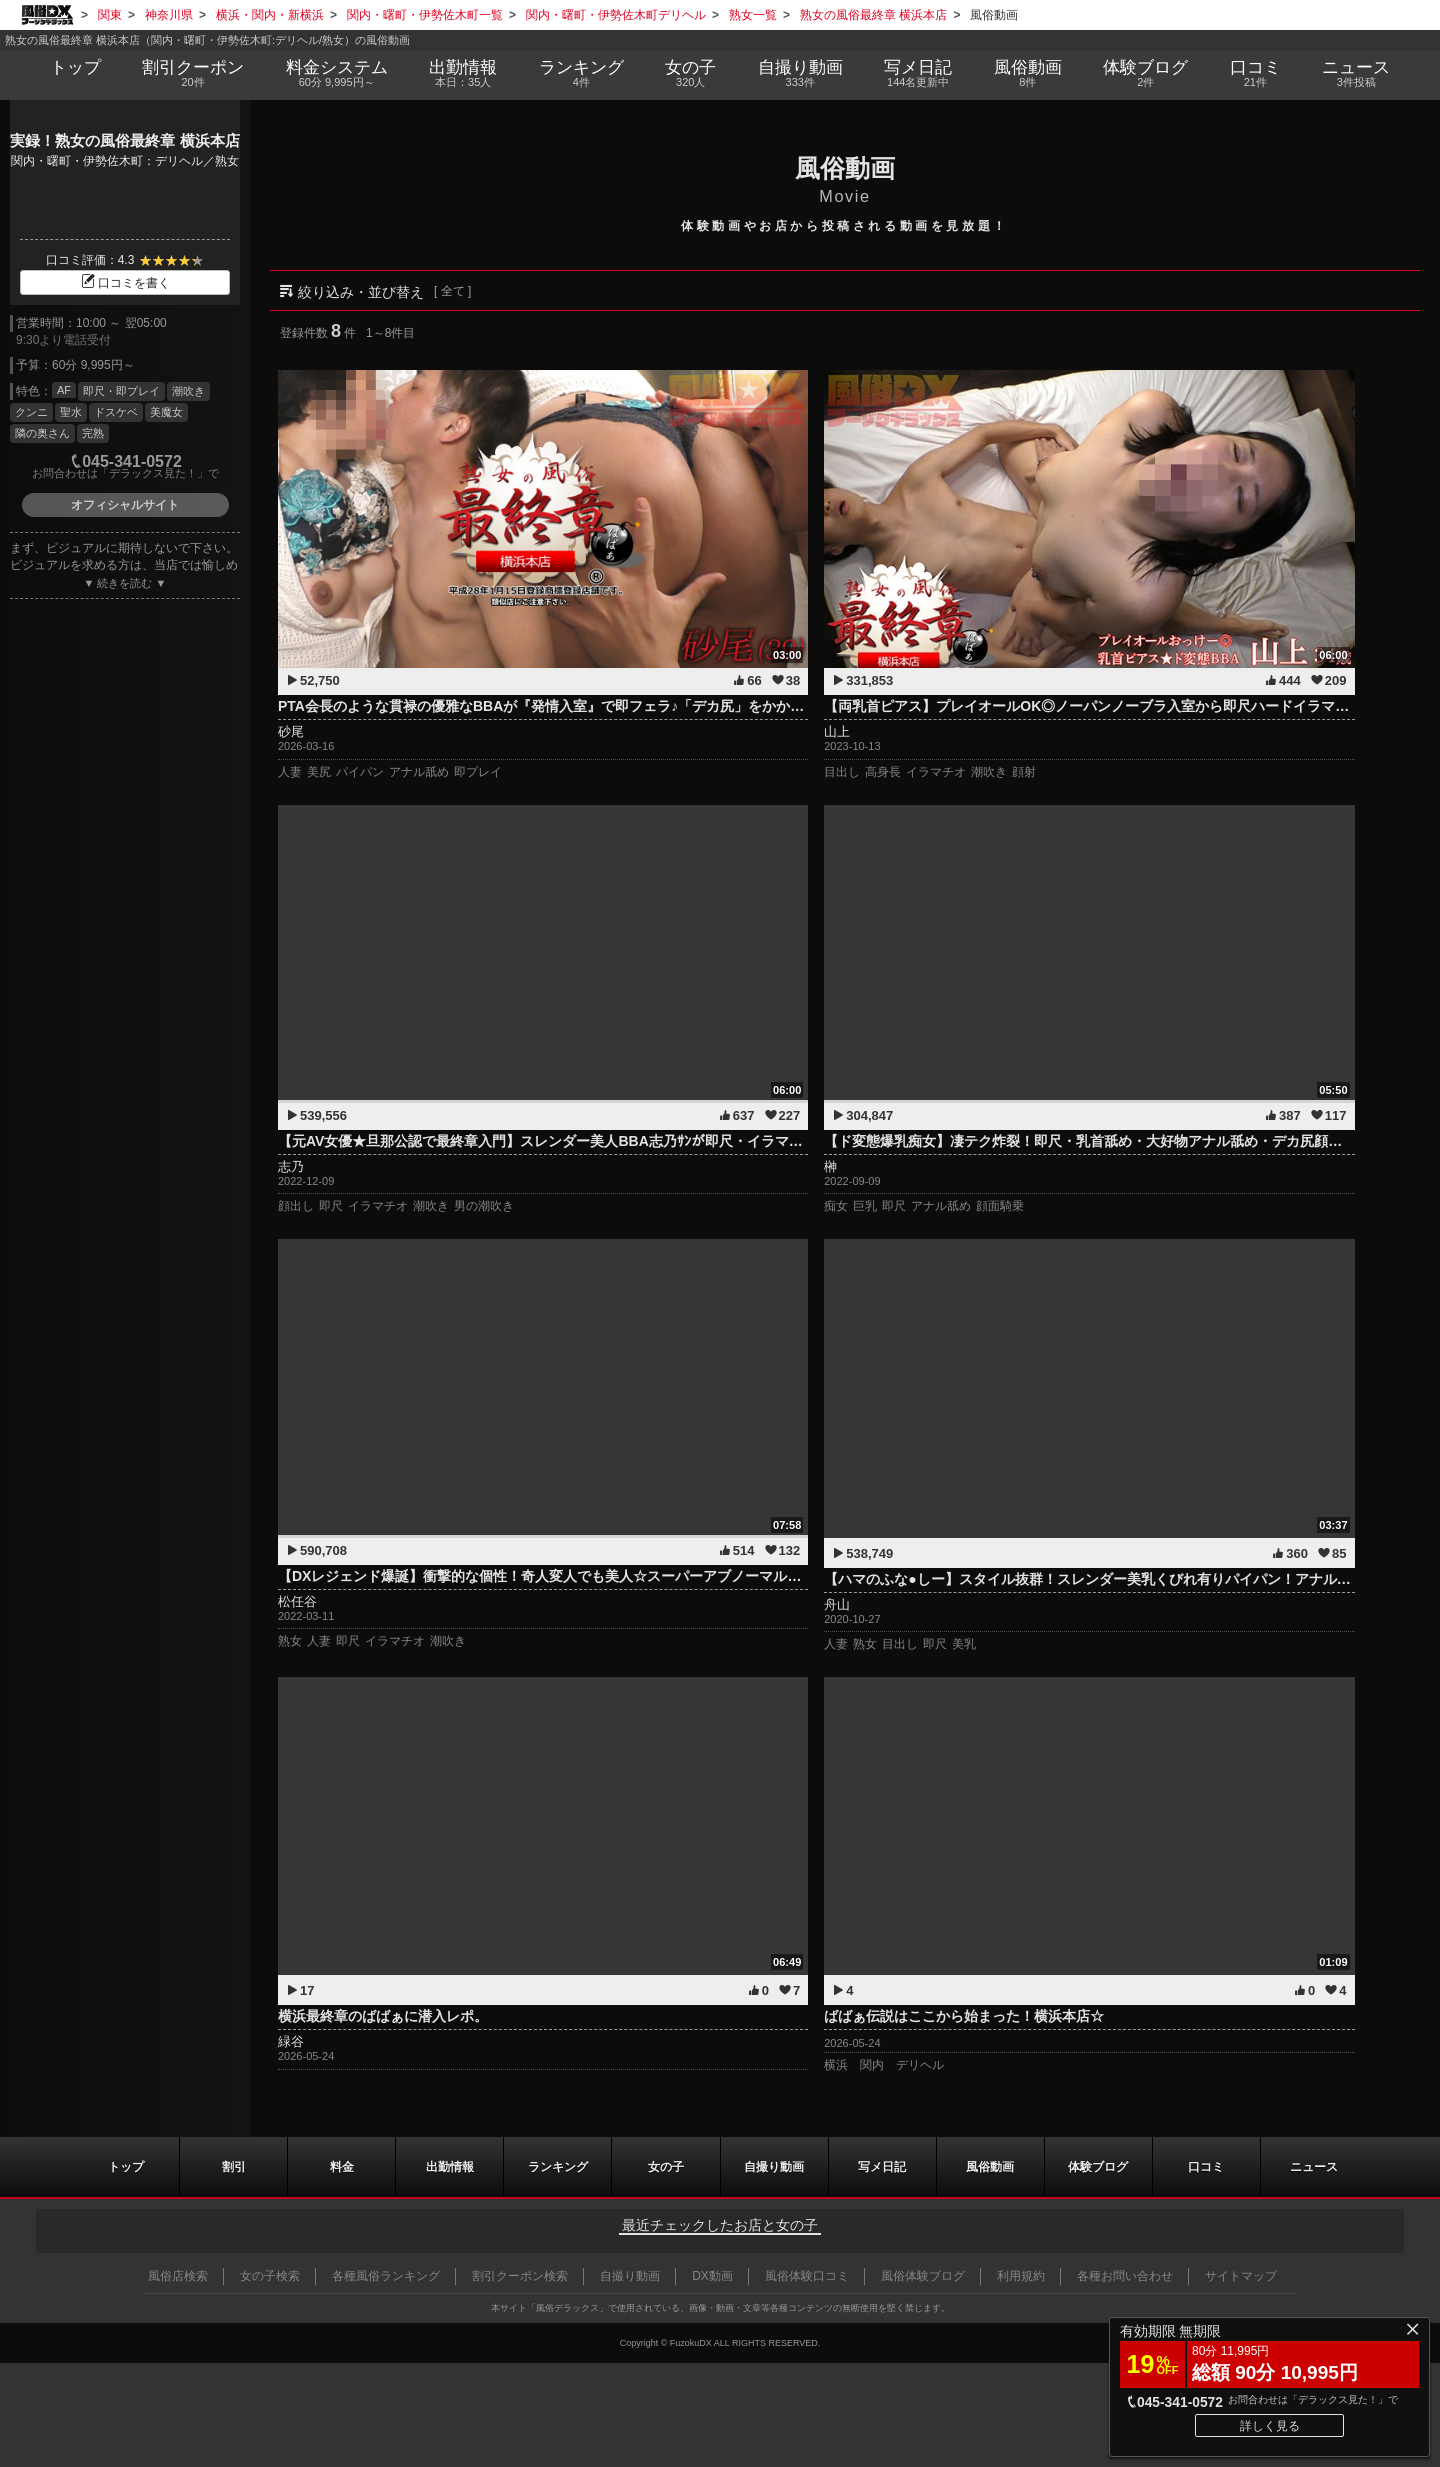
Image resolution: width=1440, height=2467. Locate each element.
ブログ (1146, 74)
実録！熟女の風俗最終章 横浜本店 (124, 140)
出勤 (463, 74)
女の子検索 (270, 2276)
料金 (337, 74)
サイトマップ (1241, 2276)
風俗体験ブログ (923, 2276)
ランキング (581, 74)
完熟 (93, 433)
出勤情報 (450, 2167)
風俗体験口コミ (807, 2276)
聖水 (71, 412)
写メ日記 (882, 2167)
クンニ (31, 412)
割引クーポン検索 (520, 2276)
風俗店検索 (178, 2276)
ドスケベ (116, 412)
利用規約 (1021, 2276)
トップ (75, 67)
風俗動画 (1028, 74)
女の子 (690, 74)
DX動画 (712, 2276)
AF (64, 390)
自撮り (800, 74)
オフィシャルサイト (125, 505)
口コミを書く (125, 283)
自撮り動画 (774, 2167)
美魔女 (166, 412)
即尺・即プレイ (121, 391)
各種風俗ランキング (386, 2276)
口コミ (1255, 74)
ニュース (1357, 74)
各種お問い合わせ (1125, 2276)
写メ (919, 74)
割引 (193, 74)
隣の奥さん (42, 433)
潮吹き (188, 391)
